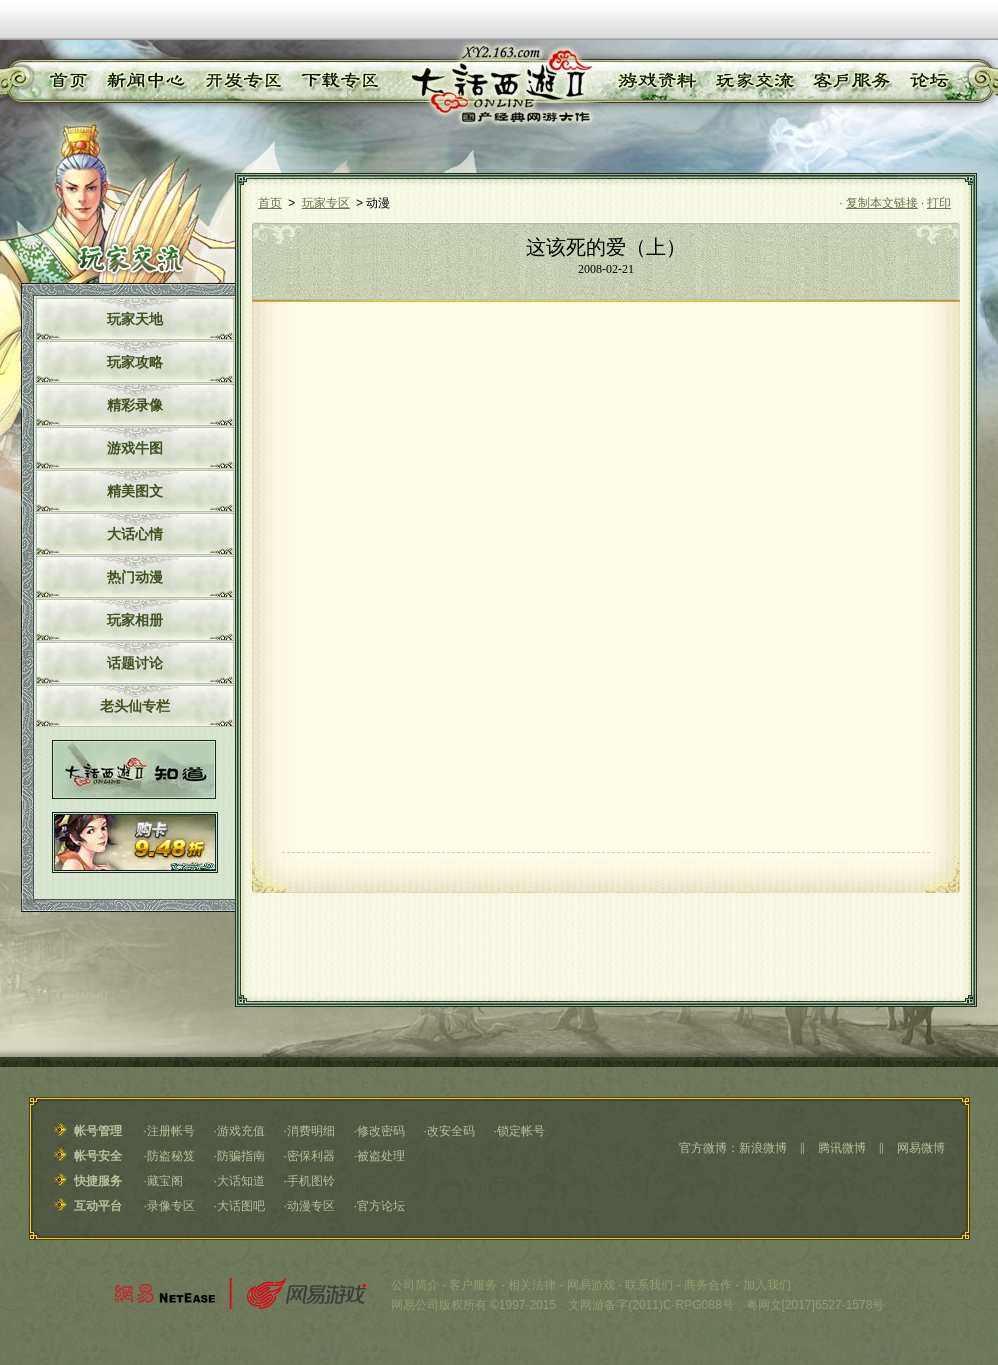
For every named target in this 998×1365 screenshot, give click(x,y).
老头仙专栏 (135, 706)
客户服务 (852, 81)
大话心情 (135, 534)
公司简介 (415, 1285)
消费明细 (311, 1131)
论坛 (928, 81)
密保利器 (311, 1156)
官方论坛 (381, 1206)
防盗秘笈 (171, 1156)
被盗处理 (381, 1156)
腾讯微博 (842, 1148)
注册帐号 (171, 1131)
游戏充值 (241, 1131)
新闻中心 (142, 81)
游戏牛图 (135, 448)
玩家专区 (326, 203)
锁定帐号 (521, 1131)
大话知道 (241, 1181)
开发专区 (240, 81)
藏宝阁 (165, 1181)
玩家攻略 (135, 362)
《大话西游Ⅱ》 (499, 85)
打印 (939, 203)
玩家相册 (135, 620)
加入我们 (767, 1285)
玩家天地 (135, 319)
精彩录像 (135, 405)
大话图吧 (241, 1206)
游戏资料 (656, 81)
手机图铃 (311, 1181)
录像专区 (171, 1206)
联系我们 (649, 1285)
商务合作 (708, 1285)
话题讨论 (135, 663)
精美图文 (135, 491)
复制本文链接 (882, 203)
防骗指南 (241, 1156)
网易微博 (921, 1148)
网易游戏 (591, 1285)
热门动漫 (135, 577)
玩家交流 (755, 81)
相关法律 (532, 1285)
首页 (66, 81)
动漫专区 (311, 1206)
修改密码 (381, 1131)
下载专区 (337, 81)
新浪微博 (763, 1148)
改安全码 (451, 1131)
